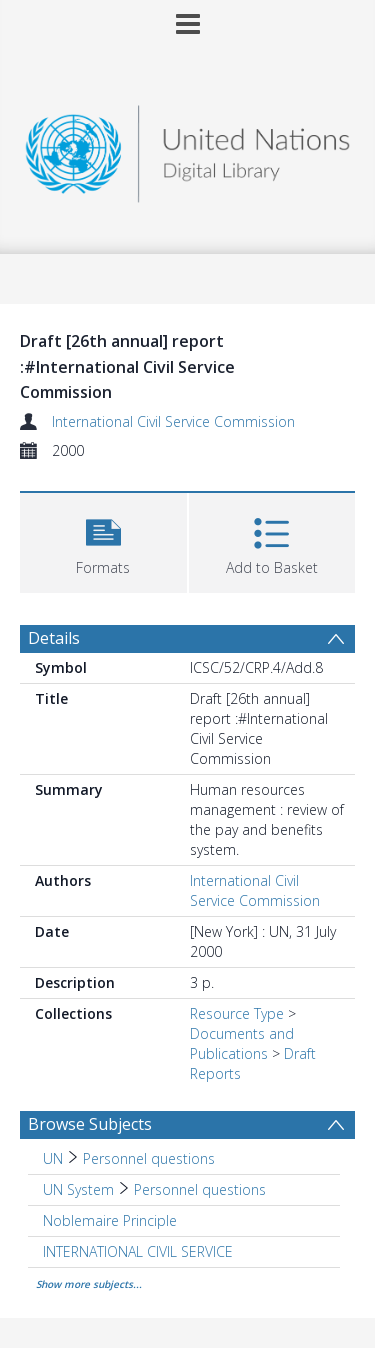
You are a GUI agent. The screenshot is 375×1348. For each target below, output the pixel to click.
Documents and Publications (242, 1043)
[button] (103, 540)
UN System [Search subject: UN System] (78, 1189)
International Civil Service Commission (173, 421)
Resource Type (237, 1013)
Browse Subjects (90, 1124)
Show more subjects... (89, 1284)
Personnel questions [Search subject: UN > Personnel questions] (149, 1158)
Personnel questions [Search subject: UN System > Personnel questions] (200, 1189)
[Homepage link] (188, 148)
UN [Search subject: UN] (53, 1158)
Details (54, 638)
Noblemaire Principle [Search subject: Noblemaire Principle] (110, 1220)
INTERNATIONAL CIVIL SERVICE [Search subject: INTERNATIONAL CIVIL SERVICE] (138, 1251)
